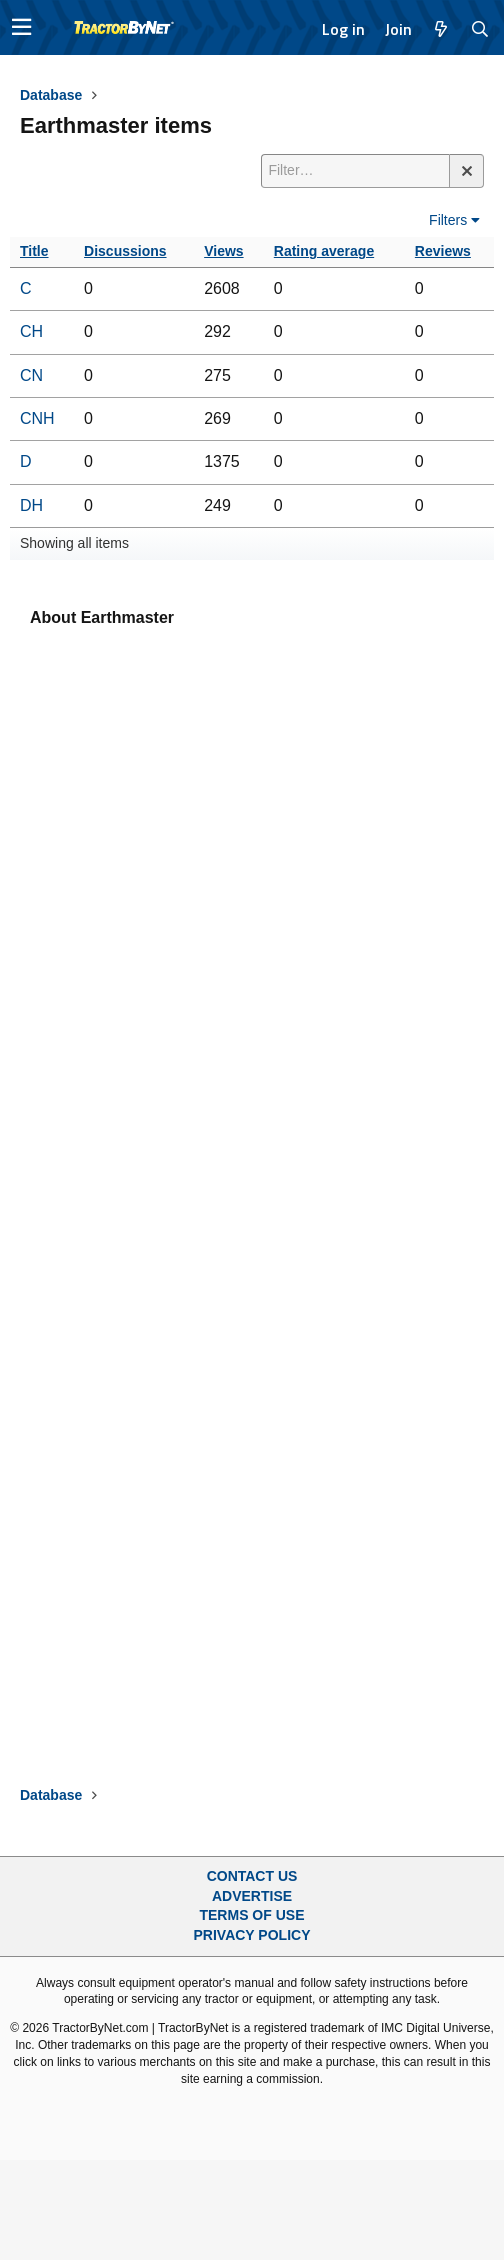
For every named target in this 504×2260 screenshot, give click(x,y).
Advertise (252, 1896)
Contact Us (252, 1876)
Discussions (125, 251)
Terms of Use (251, 1915)
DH (31, 505)
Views (223, 251)
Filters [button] (448, 220)
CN (31, 375)
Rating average (324, 251)
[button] (21, 27)
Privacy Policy (252, 1935)
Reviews (443, 251)
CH (31, 331)
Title (34, 251)
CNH (37, 418)
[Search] (480, 29)
